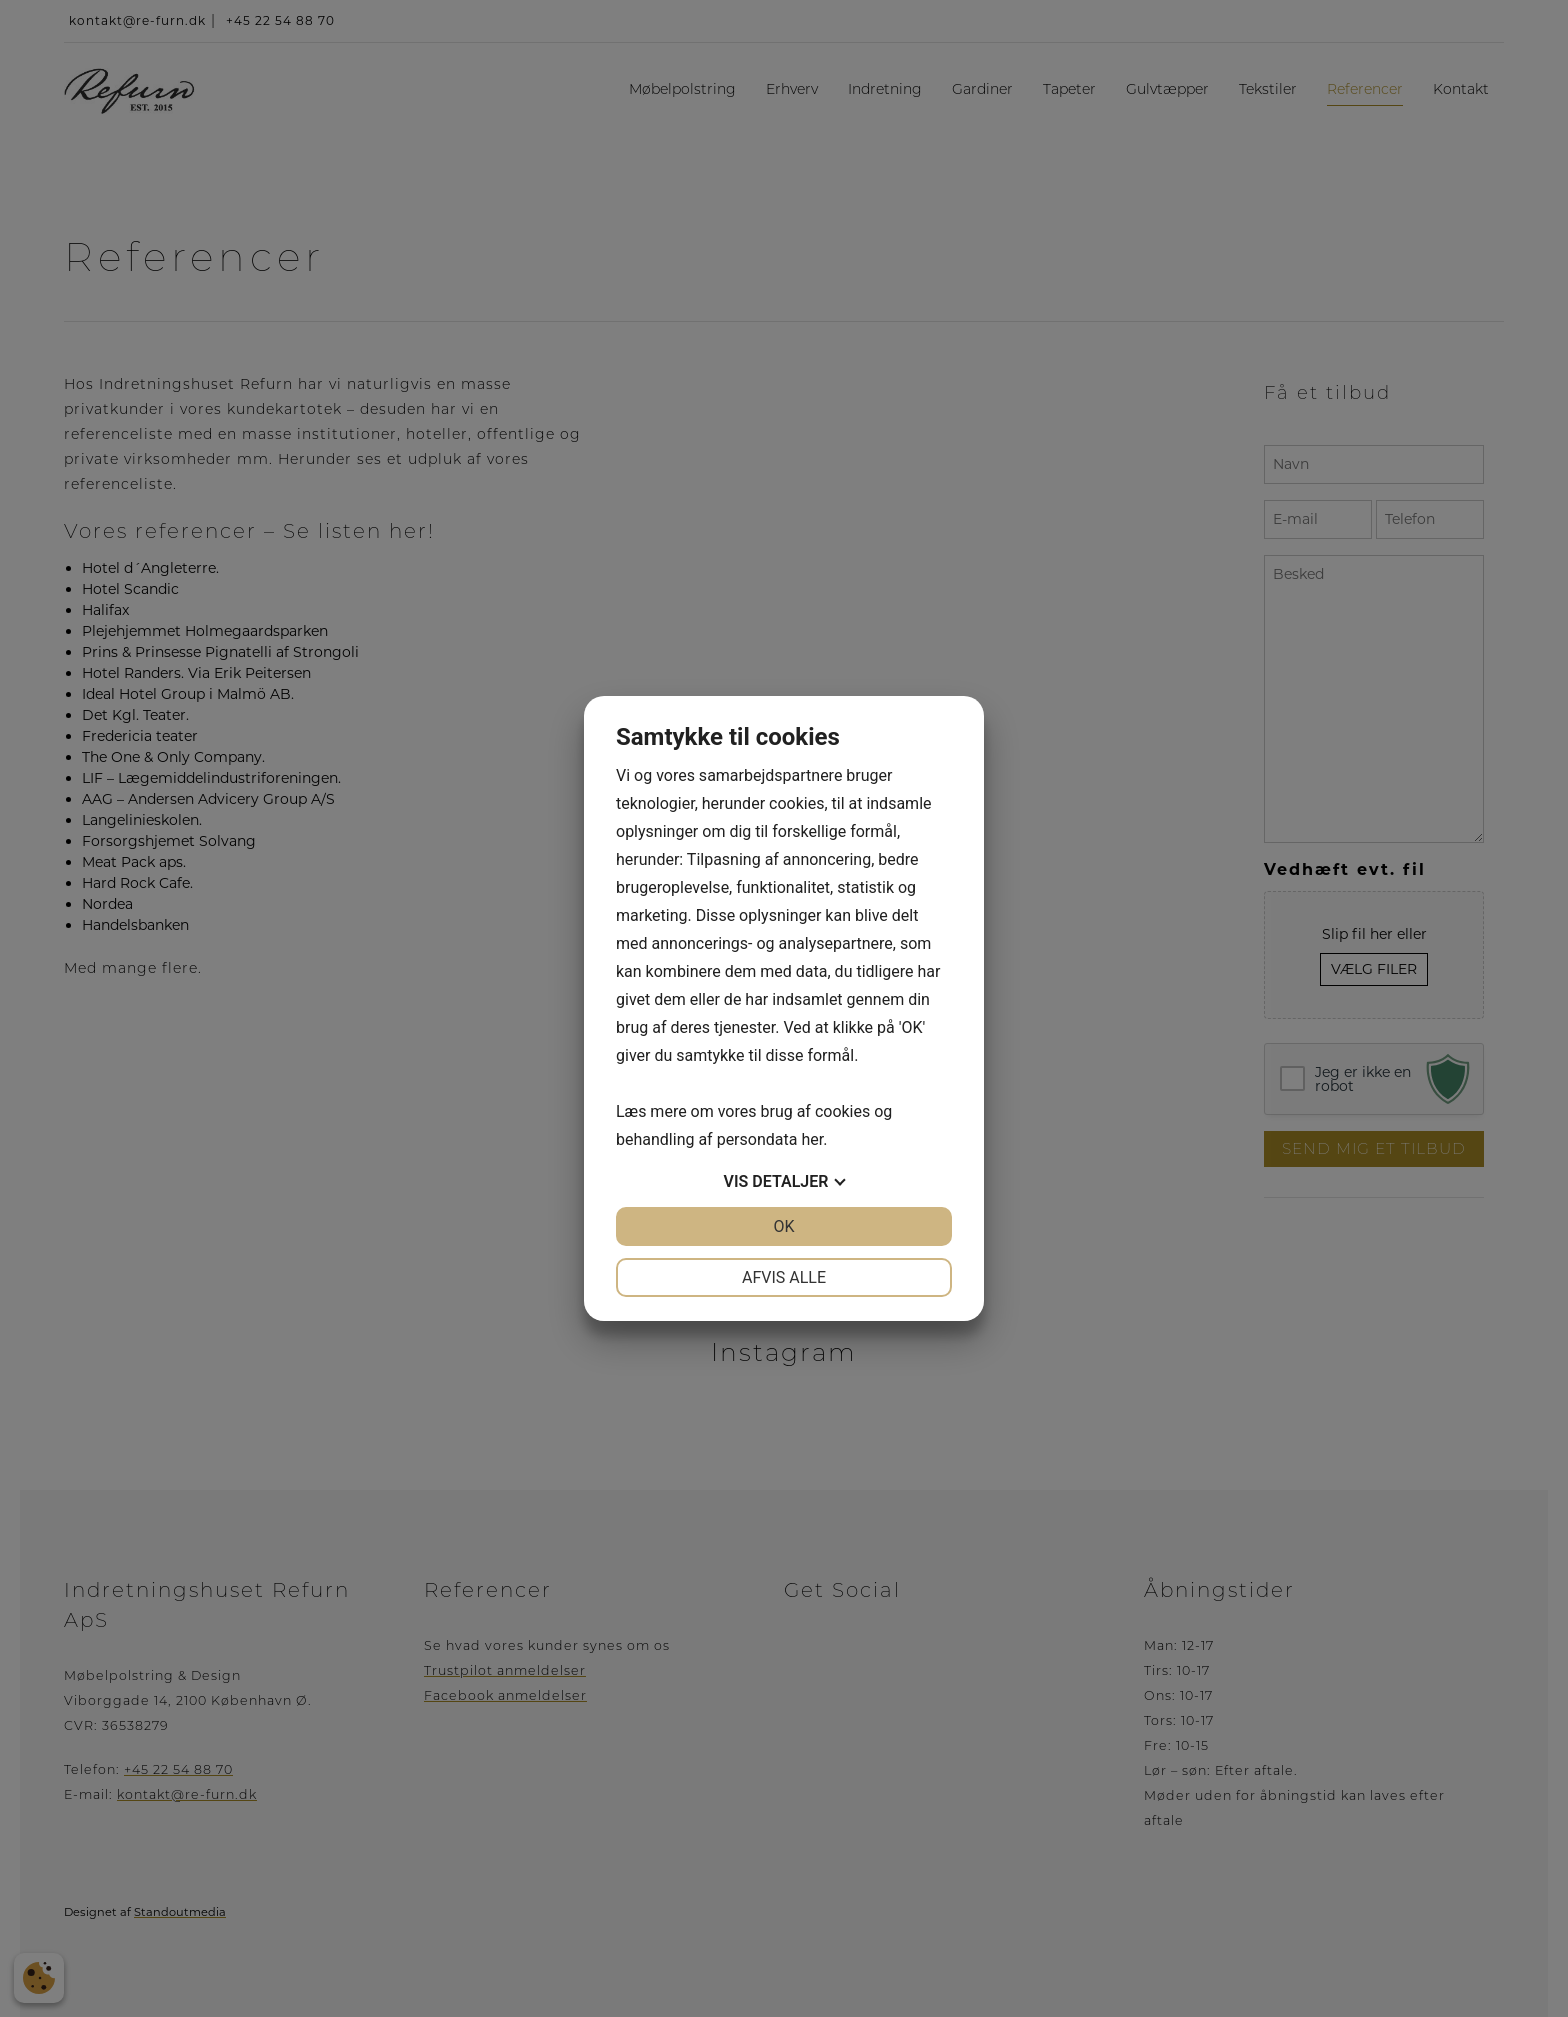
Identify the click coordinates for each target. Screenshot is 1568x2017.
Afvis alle (784, 1277)
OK (783, 1226)
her (812, 1139)
